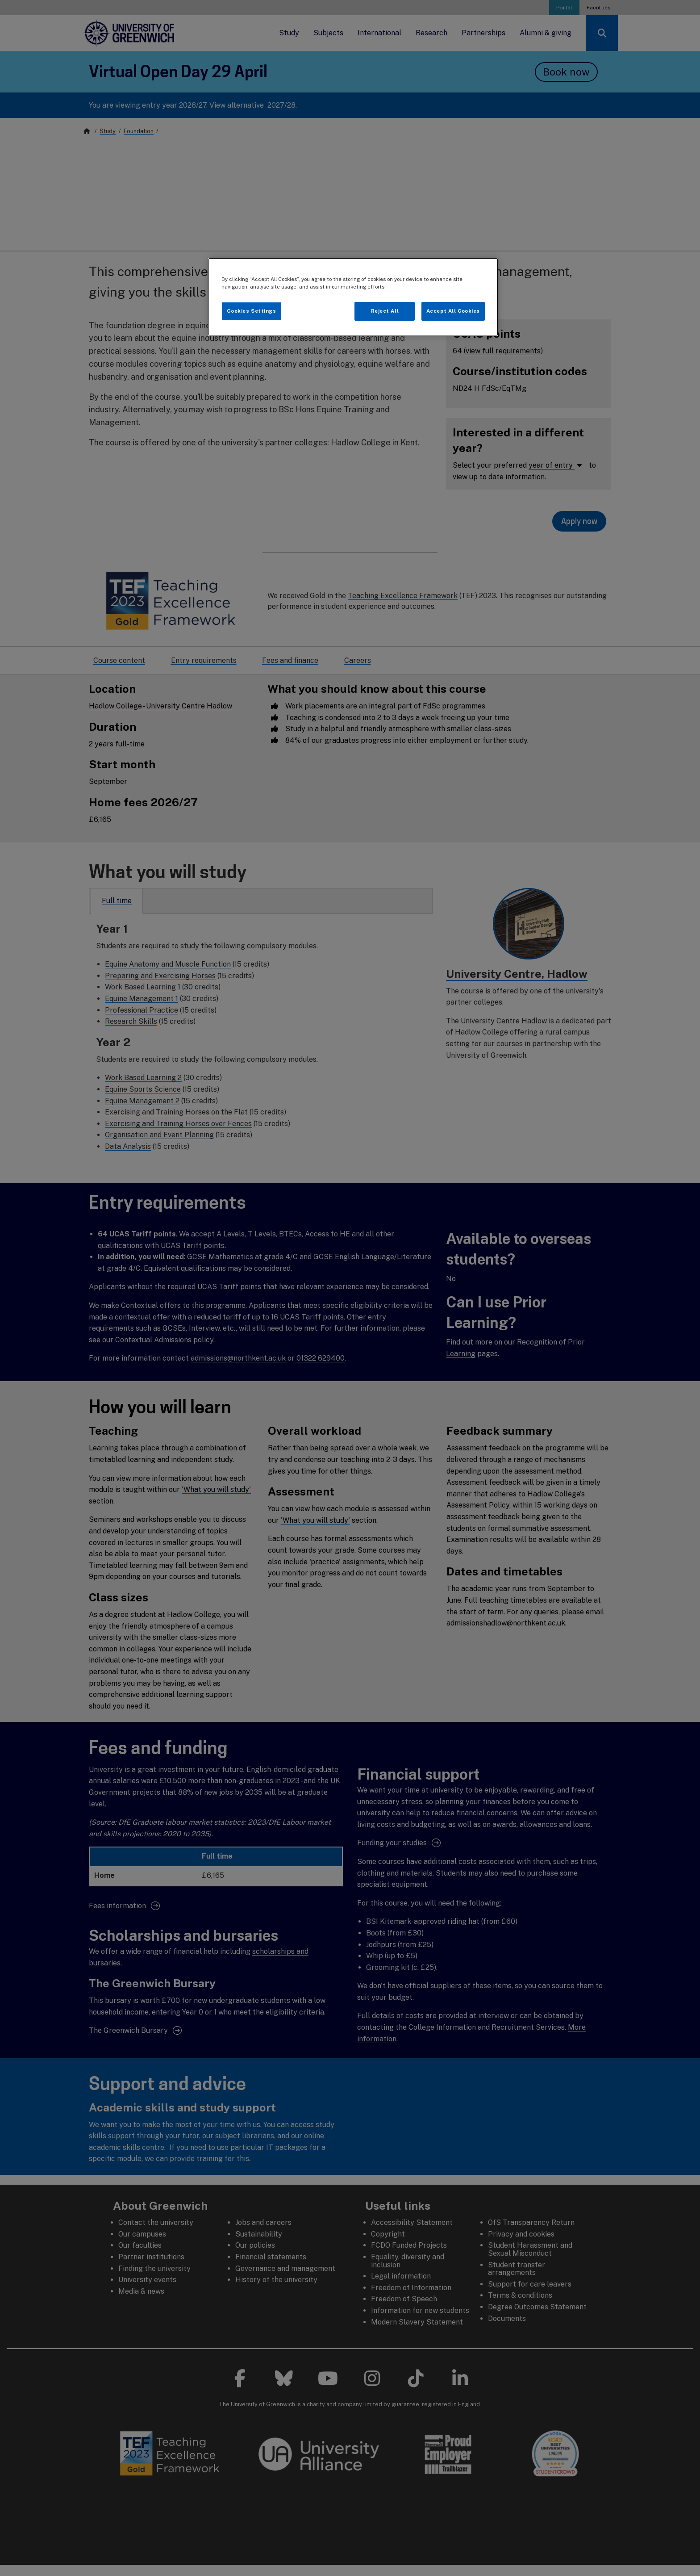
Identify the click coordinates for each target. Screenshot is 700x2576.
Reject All (385, 311)
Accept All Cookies (453, 311)
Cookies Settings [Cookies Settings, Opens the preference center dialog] (251, 311)
